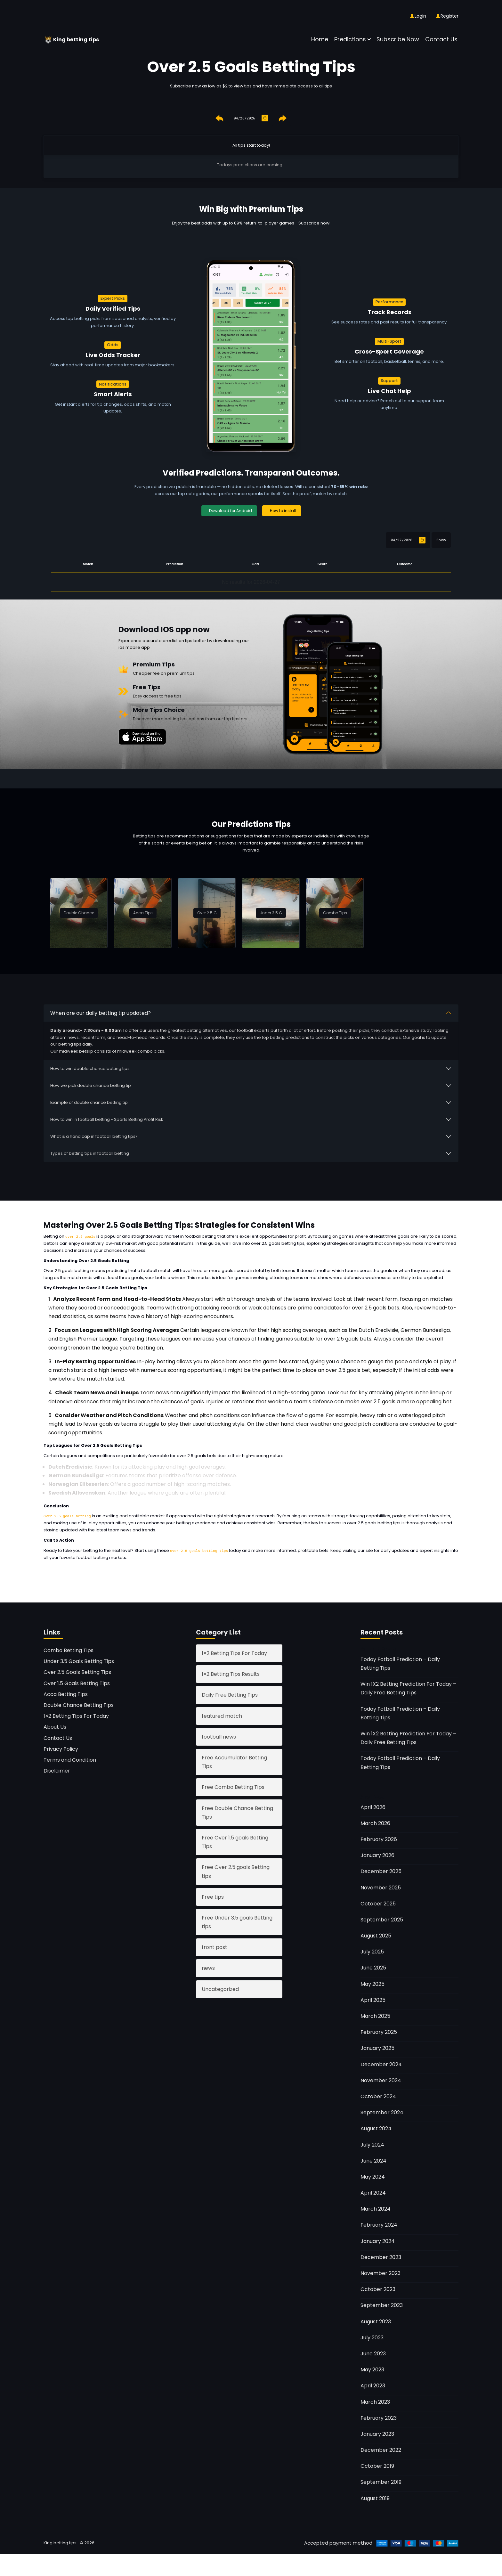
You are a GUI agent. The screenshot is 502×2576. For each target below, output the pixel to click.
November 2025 (380, 1886)
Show (441, 539)
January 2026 (377, 1854)
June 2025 (373, 1967)
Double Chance (79, 912)
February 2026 (378, 1838)
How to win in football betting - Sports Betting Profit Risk (106, 1118)
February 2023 (378, 2417)
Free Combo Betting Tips (233, 1786)
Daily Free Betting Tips (230, 1694)
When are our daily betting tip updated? (100, 1012)
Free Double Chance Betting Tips (237, 1812)
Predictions (350, 39)
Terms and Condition (70, 1759)
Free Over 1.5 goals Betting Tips (235, 1841)
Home (319, 39)
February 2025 (378, 2031)
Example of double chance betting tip (89, 1102)
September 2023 (381, 2304)
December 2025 (380, 1870)
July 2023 (372, 2337)
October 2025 (378, 1903)
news (208, 1967)
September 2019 (380, 2481)
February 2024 (378, 2224)
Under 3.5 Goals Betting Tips (79, 1660)
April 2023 (372, 2385)
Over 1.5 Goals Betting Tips (77, 1682)
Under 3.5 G (271, 912)
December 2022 (380, 2449)
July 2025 (372, 1951)
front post (214, 1946)
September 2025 (381, 1919)
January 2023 (377, 2433)
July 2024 (372, 2144)
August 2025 (375, 1935)
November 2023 (380, 2272)
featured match (222, 1715)
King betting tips (78, 39)
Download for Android (230, 510)
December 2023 (380, 2256)
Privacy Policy (61, 1748)
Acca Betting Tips (66, 1693)
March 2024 (375, 2208)
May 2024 (372, 2176)
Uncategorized (220, 1988)
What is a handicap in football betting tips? (94, 1135)
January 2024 (377, 2240)
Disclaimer (57, 1770)
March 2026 (375, 1822)
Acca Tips (143, 912)
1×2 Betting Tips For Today (76, 1715)
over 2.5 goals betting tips (374, 1522)
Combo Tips (335, 912)
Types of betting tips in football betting (89, 1152)
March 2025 (375, 2015)
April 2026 (372, 1806)
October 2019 (377, 2465)
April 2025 (372, 1999)
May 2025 (372, 1983)
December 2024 (381, 2063)
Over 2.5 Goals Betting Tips (77, 1671)
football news (219, 1736)
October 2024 (378, 2095)
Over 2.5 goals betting (67, 1516)
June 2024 (373, 2160)
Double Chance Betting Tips (79, 1704)
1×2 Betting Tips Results (231, 1673)
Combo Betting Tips (68, 1649)
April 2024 (373, 2192)
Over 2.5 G (207, 912)
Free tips (213, 1896)
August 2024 (376, 2128)
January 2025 (377, 2047)
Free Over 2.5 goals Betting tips (236, 1871)
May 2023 (372, 2369)
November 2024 (380, 2079)
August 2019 (375, 2497)
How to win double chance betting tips (90, 1068)
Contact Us (441, 39)
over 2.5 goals (80, 1236)
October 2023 (377, 2288)
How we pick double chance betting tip (90, 1085)
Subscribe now (397, 39)
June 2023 (373, 2353)
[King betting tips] (49, 39)
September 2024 (381, 2111)
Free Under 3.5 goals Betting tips (237, 1921)
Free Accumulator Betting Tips (234, 1761)
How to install (283, 510)
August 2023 (375, 2320)
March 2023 (375, 2401)
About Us (55, 1726)
